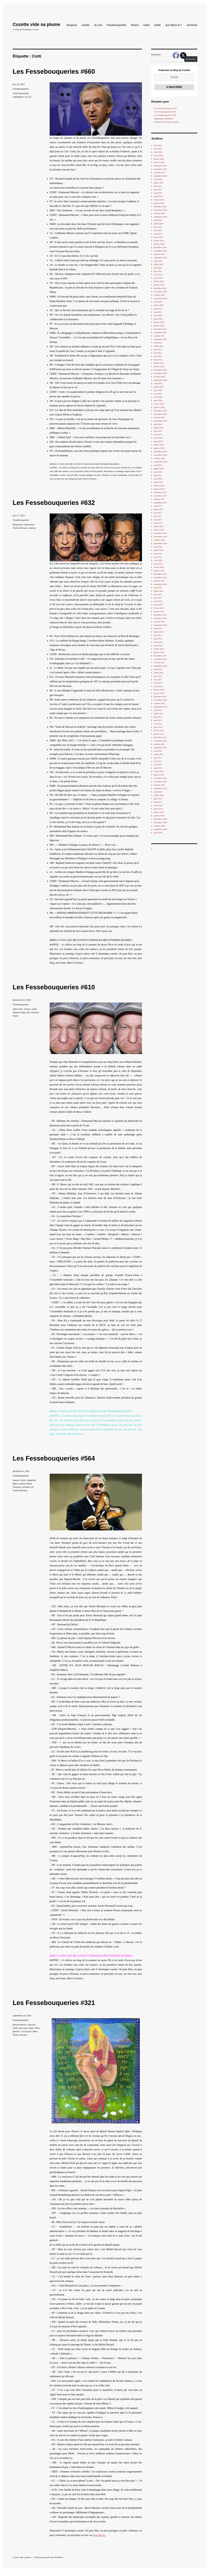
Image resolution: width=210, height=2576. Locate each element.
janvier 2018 (159, 489)
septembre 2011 (160, 747)
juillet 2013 (158, 672)
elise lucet (23, 2028)
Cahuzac (31, 2024)
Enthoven (23, 528)
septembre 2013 (160, 666)
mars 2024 (158, 237)
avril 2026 (158, 152)
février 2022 (159, 322)
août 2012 (158, 710)
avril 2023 (158, 274)
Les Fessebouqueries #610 (54, 987)
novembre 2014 (160, 618)
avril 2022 (158, 315)
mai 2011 (158, 761)
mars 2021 (158, 359)
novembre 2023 (160, 251)
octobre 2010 (159, 785)
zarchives (191, 25)
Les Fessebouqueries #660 (54, 71)
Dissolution (24, 93)
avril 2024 (158, 234)
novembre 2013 (160, 659)
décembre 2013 (160, 655)
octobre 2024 (159, 213)
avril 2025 (158, 193)
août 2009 (158, 832)
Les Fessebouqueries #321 (54, 2002)
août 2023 (158, 261)
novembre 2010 (160, 781)
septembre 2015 (160, 584)
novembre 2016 (160, 536)
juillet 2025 (158, 182)
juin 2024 (158, 227)
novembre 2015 (160, 577)
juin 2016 (158, 553)
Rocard (23, 2035)
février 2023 (159, 281)
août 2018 (158, 465)
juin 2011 (158, 758)
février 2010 (159, 812)
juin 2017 (158, 513)
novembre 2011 (160, 741)
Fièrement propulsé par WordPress (48, 2557)
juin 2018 (158, 472)
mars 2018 (158, 482)
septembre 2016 (160, 543)
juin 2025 (158, 186)
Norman (34, 1012)
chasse (27, 1009)
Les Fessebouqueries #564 (54, 1458)
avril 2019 (158, 438)
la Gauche (27, 2031)
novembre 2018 (160, 455)
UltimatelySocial (127, 2573)
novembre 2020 (160, 373)
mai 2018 (158, 475)
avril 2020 (158, 397)
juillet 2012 (158, 713)
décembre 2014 (160, 615)
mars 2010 (158, 809)
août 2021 (158, 342)
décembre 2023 (160, 247)
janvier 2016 (159, 570)
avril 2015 (158, 601)
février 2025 (159, 199)
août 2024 (158, 220)
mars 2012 (158, 727)
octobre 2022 (159, 295)
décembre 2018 (160, 451)
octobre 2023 (159, 254)
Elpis (31, 2028)
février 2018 (159, 485)
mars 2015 (158, 604)
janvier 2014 (159, 652)
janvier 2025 (159, 203)
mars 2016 (158, 564)
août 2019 (158, 424)
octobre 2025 (159, 172)
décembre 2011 (160, 737)
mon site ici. (99, 2535)
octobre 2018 (159, 458)
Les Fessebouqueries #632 (54, 502)
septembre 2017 (160, 502)
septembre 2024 (160, 217)
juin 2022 (158, 308)
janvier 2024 (159, 244)
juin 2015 (158, 594)
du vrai (98, 25)
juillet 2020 (158, 387)
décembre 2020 (160, 370)
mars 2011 (158, 768)
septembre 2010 (160, 788)
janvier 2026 (159, 162)
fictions (135, 25)
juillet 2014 (158, 632)
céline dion (18, 1009)
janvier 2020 (159, 407)
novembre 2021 (160, 332)
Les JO (28, 97)
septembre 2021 (160, 339)
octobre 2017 (159, 499)
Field (37, 2028)
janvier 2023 (159, 285)
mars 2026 (158, 155)
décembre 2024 (160, 206)
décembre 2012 (160, 696)
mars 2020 (158, 400)
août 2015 (158, 587)
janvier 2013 (159, 693)
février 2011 (159, 771)
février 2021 (159, 363)
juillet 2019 (158, 427)
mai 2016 (158, 557)
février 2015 (159, 608)
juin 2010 (158, 798)
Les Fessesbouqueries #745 (165, 108)
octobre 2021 (159, 336)
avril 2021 (158, 356)
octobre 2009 (159, 826)
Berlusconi (17, 524)
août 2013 (158, 669)
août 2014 (158, 628)
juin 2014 (158, 635)
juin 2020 (158, 390)
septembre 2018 (160, 461)
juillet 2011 (158, 754)
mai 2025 (158, 189)
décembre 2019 (160, 410)
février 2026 (159, 159)
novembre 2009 (160, 822)
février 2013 (159, 689)
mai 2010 (158, 802)
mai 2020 (158, 393)
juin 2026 (158, 145)
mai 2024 (158, 230)
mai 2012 (158, 720)
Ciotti (15, 93)
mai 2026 (158, 148)
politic (157, 25)
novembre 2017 (160, 496)
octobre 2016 (159, 540)
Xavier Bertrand (20, 1490)
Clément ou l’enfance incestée (166, 122)
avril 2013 (158, 683)
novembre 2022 (160, 291)
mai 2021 (158, 353)
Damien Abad (19, 1012)
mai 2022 (158, 312)
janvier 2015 (159, 611)
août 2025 (158, 179)
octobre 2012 (159, 703)
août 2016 (158, 547)
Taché (15, 1016)
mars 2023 (158, 278)
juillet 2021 (158, 346)
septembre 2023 (160, 257)
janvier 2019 (159, 448)
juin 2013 (158, 676)
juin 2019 (158, 431)
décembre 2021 (160, 329)
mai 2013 (158, 679)
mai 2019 (158, 434)
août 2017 (158, 506)
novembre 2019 (160, 414)
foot (28, 1012)
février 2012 (159, 730)
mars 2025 (158, 196)
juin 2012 (158, 717)
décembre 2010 (160, 778)
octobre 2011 (159, 744)
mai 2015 (158, 598)
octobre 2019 (159, 417)
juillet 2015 (158, 591)
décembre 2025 (160, 165)
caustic (86, 25)
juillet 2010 (158, 795)
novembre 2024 (160, 210)
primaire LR (28, 1487)
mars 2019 (158, 441)
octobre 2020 (159, 376)
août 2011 (158, 751)
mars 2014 (158, 645)
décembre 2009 (160, 819)
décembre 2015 (160, 574)
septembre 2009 (160, 829)
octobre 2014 (159, 621)
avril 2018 (158, 479)
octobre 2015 (159, 581)
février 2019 (159, 444)
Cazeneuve (29, 524)
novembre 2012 (160, 700)
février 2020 (159, 404)
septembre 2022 (160, 298)
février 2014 (159, 649)
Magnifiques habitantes (163, 118)
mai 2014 (158, 638)
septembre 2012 (160, 706)
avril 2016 (158, 560)
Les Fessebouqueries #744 (165, 112)
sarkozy (32, 528)
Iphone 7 (17, 2031)
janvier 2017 (159, 530)
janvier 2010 (159, 815)
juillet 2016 (158, 550)
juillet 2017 (158, 509)
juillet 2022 (158, 305)
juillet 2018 (158, 468)
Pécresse (17, 1487)
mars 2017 (158, 523)
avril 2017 (158, 519)
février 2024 (159, 240)
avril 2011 (158, 764)
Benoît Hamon (19, 2024)
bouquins (72, 25)
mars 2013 (158, 686)
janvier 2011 (159, 775)
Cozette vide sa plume (36, 24)
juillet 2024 (158, 223)
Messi (29, 1483)
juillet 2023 (158, 264)
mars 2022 (158, 319)
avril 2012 (158, 724)
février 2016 (159, 567)
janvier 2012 (159, 734)
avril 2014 (158, 642)
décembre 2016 (160, 533)
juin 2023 (158, 268)
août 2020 (158, 383)
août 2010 (158, 792)
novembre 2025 (160, 169)
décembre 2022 (160, 288)
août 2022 (158, 302)
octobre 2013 (159, 662)
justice (22, 1483)
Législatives (18, 97)
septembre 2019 (160, 421)
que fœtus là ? (173, 25)
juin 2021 (158, 349)
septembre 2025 (160, 176)
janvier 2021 (159, 366)
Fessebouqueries (116, 25)
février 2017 (159, 526)
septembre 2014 (160, 625)
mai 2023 (158, 271)
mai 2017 (158, 516)
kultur (146, 25)
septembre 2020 (160, 380)
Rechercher (156, 54)
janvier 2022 (159, 325)
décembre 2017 (160, 492)
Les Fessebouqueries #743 (165, 115)
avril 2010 (158, 805)
